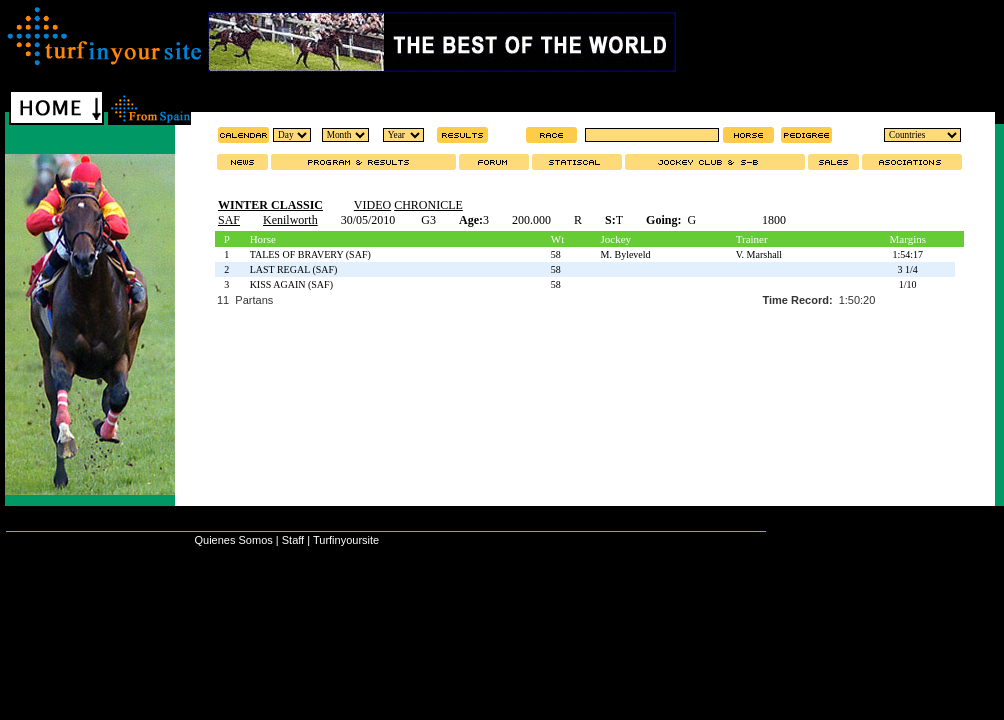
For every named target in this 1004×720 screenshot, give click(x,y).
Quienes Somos (233, 540)
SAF (229, 220)
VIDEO (372, 205)
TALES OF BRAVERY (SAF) (310, 254)
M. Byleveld (626, 254)
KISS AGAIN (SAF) (291, 284)
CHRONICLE (428, 205)
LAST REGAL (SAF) (294, 269)
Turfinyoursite (346, 540)
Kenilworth (290, 220)
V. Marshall (759, 254)
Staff (293, 540)
